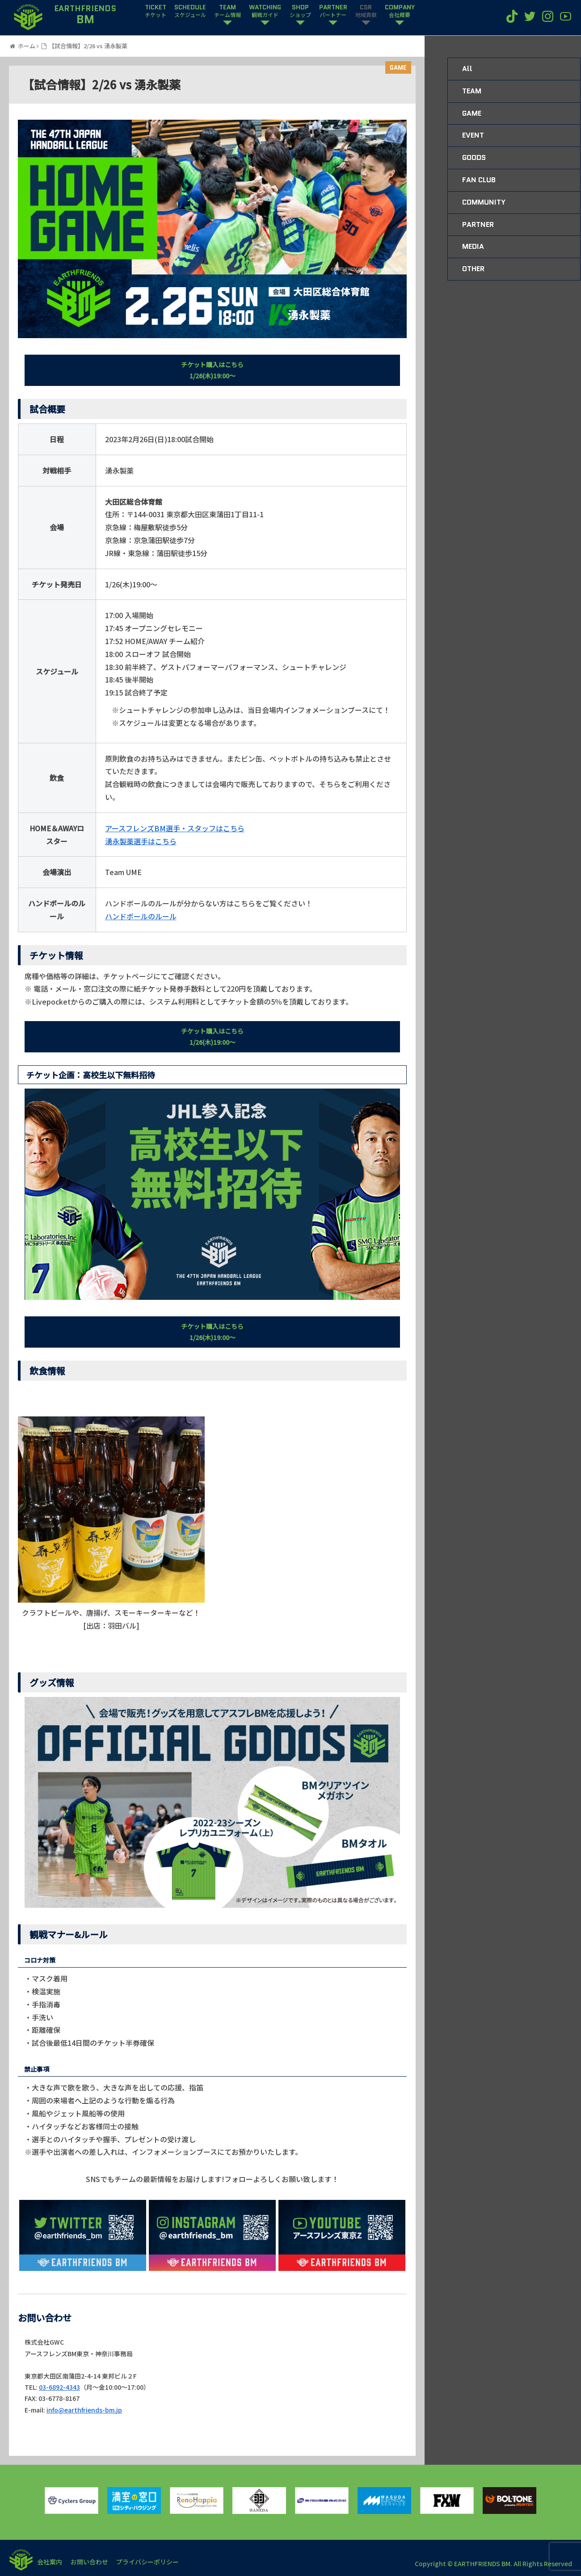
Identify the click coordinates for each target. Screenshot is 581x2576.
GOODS (474, 157)
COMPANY (400, 11)
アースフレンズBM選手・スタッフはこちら (174, 828)
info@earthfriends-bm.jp (84, 2409)
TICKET (155, 11)
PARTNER (333, 11)
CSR (366, 11)
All (467, 68)
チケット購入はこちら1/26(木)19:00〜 (212, 370)
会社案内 (50, 2561)
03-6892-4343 (59, 2387)
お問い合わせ (90, 2561)
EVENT (473, 135)
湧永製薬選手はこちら (141, 841)
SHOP (300, 11)
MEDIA (473, 246)
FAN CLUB (479, 180)
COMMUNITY (483, 202)
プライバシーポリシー (149, 2561)
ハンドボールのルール (141, 916)
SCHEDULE (190, 11)
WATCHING (265, 11)
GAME (398, 67)
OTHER (473, 269)
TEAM (227, 11)
